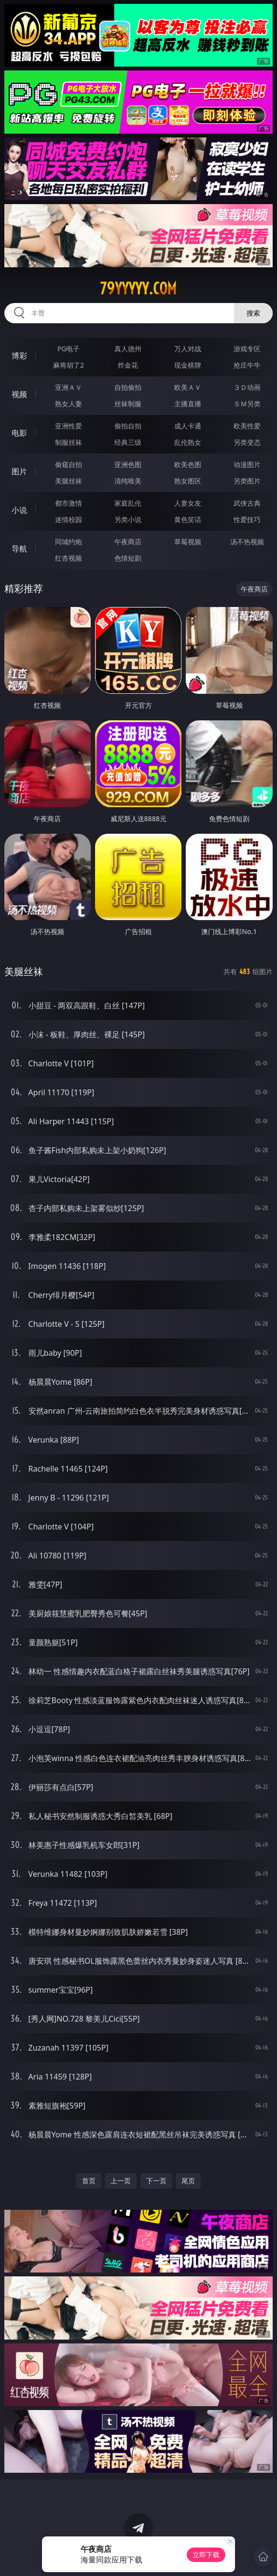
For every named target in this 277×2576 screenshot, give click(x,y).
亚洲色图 (127, 464)
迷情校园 (68, 519)
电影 (19, 432)
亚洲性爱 (68, 425)
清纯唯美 (127, 480)
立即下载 (206, 2554)
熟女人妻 (68, 403)
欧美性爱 (247, 425)
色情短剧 (127, 558)
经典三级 (127, 442)
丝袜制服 (127, 403)
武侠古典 (247, 503)
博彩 (19, 355)
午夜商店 (127, 541)
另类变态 (247, 442)
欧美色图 (187, 464)
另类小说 (127, 519)
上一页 (121, 2180)
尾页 (188, 2180)
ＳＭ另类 (247, 403)
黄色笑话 (187, 519)
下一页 (156, 2180)
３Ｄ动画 (247, 387)
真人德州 (127, 348)
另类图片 (247, 480)
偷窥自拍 (68, 464)
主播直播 (187, 403)
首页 (89, 2180)
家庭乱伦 (127, 503)
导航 (19, 548)
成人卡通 (187, 425)
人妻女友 (187, 503)
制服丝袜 (68, 442)
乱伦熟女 (187, 442)
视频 (19, 394)
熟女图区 (187, 480)
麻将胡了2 (68, 365)
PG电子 (68, 348)
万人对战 (187, 348)
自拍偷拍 (127, 387)
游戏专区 (247, 348)
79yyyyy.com (138, 288)
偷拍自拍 (127, 425)
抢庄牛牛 (247, 365)
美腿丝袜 (68, 480)
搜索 (253, 312)
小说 (19, 510)
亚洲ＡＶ (68, 387)
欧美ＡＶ (187, 387)
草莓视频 (187, 541)
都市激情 (68, 503)
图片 (19, 471)
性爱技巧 (247, 519)
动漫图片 (247, 464)
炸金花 (128, 365)
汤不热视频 (247, 541)
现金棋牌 (187, 365)
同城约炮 (68, 541)
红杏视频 (68, 558)
